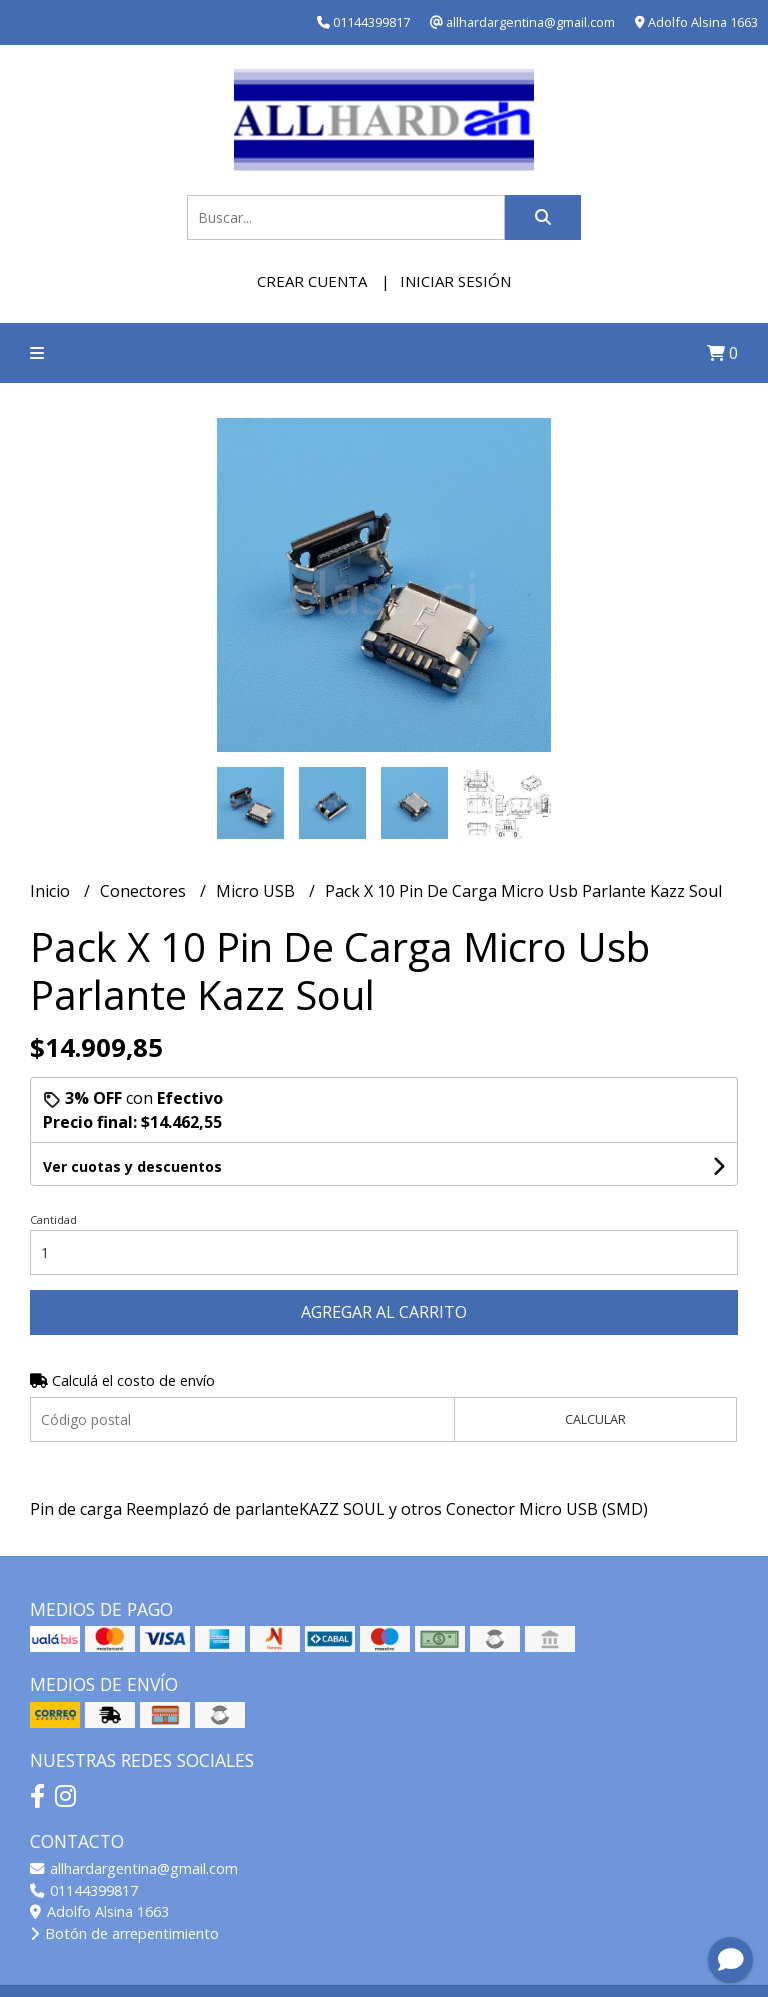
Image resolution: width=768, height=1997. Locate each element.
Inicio (52, 891)
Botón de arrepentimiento (124, 1933)
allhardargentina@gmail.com (134, 1868)
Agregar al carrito (384, 1312)
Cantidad (53, 1219)
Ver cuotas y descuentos (132, 1166)
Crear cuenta (312, 281)
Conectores (145, 891)
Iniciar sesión (455, 281)
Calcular (595, 1419)
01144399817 (84, 1890)
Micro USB (257, 891)
